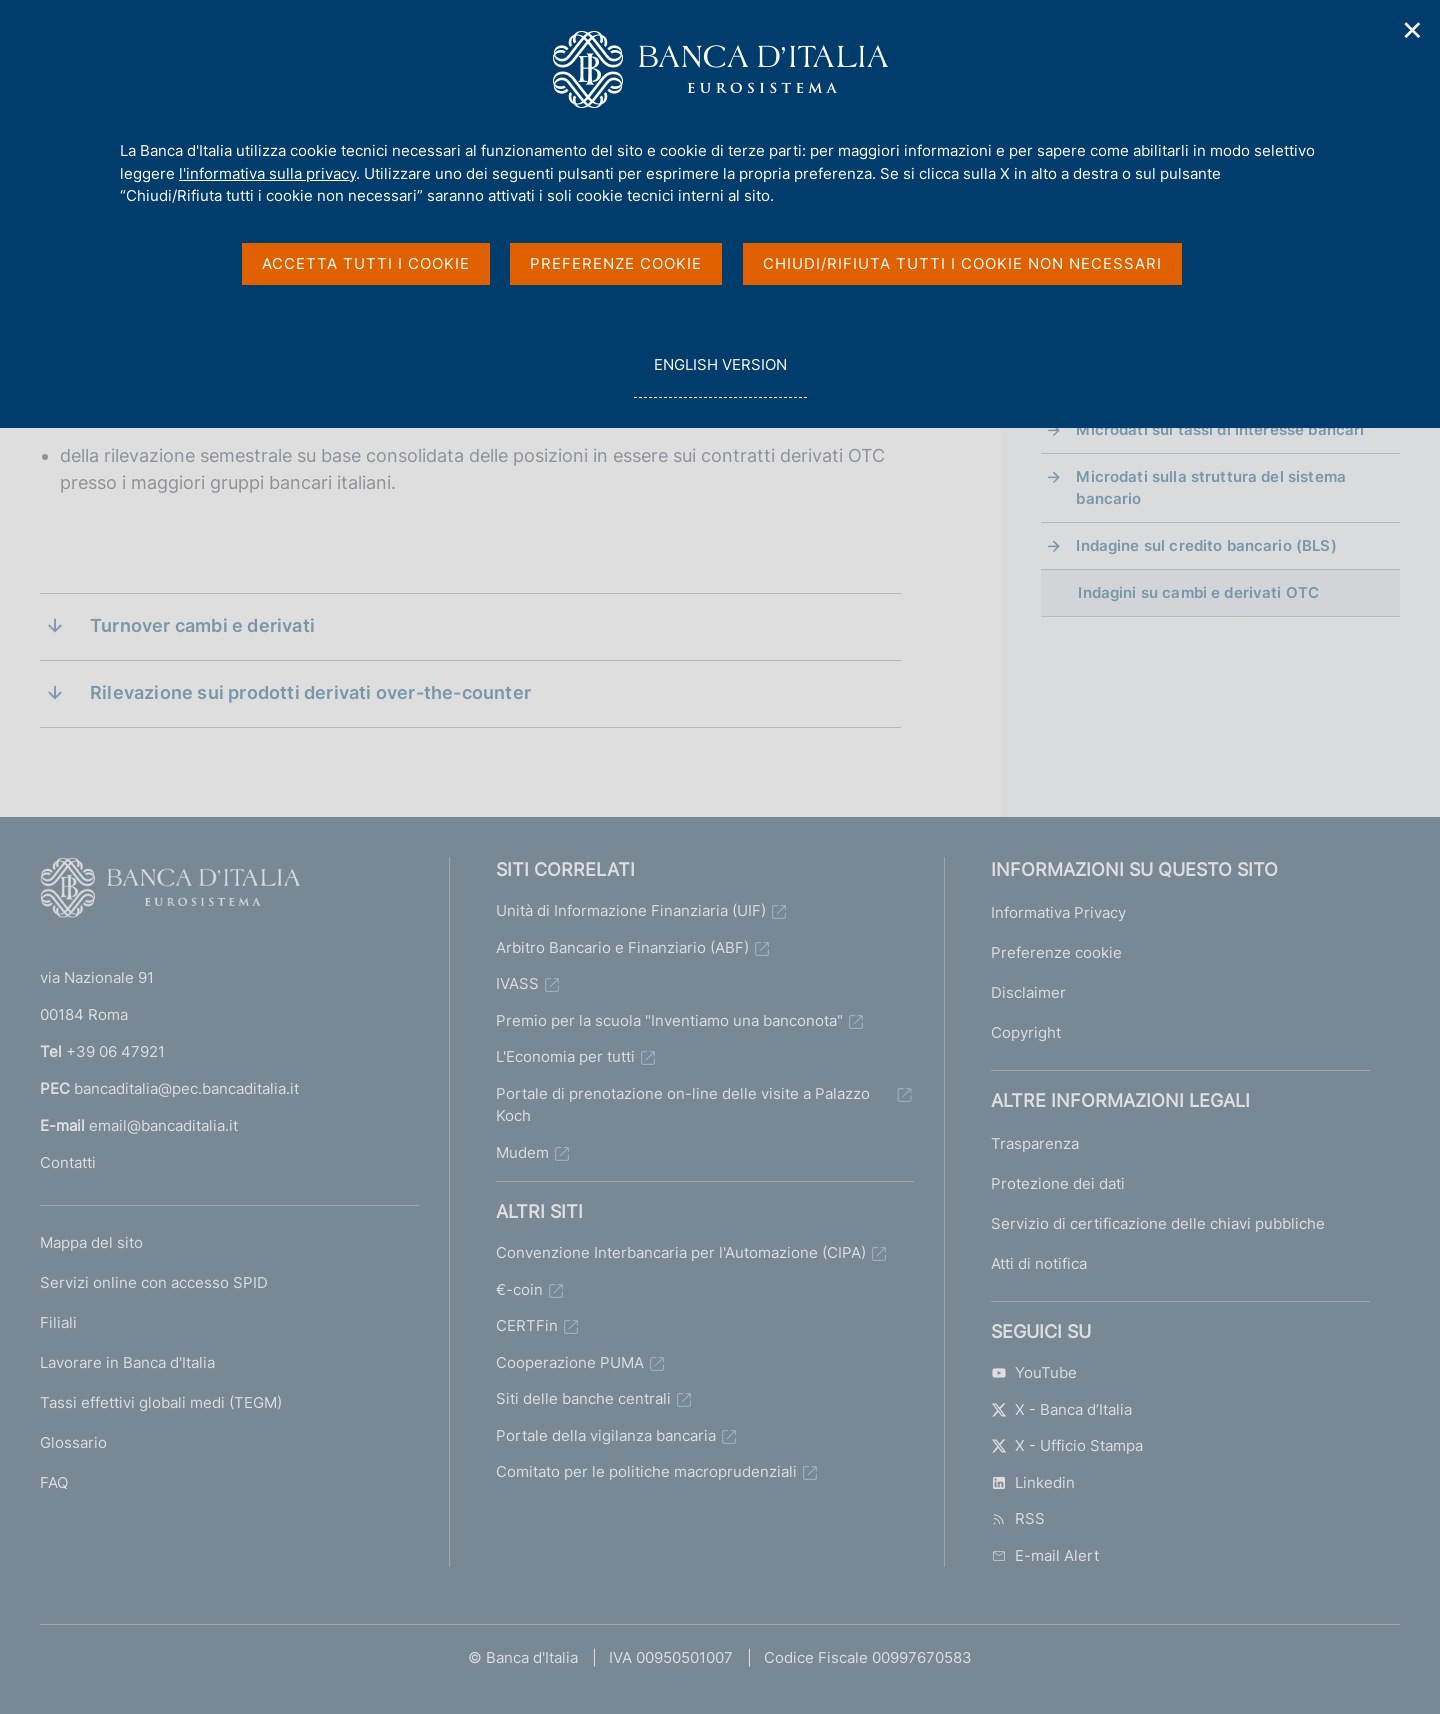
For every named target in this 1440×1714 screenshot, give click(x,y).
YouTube (1034, 1372)
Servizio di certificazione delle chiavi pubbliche (1158, 1223)
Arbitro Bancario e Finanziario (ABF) (622, 947)
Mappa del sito (91, 1242)
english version (720, 375)
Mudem (522, 1152)
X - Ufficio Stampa (1067, 1445)
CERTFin (527, 1325)
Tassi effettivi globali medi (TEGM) (161, 1402)
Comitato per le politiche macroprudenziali (646, 1471)
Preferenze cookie (1056, 952)
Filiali (58, 1322)
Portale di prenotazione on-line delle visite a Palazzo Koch (683, 1105)
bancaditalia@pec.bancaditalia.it (186, 1088)
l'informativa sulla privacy (267, 173)
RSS (1018, 1518)
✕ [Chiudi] (1413, 30)
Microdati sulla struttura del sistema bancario (1211, 487)
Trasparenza (1035, 1143)
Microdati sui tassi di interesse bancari (1220, 429)
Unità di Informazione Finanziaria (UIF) (631, 910)
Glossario (73, 1442)
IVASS (517, 983)
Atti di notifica (1039, 1263)
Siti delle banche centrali (583, 1398)
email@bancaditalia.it (163, 1125)
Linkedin (1033, 1482)
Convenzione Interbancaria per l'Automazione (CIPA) (681, 1252)
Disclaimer (1028, 992)
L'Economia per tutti (565, 1056)
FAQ (54, 1482)
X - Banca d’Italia (1061, 1409)
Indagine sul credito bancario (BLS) (1206, 545)
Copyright (1026, 1032)
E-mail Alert (1045, 1555)
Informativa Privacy (1058, 912)
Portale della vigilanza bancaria (606, 1435)
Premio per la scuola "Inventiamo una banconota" (669, 1020)
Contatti (68, 1162)
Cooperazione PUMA (570, 1362)
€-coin (519, 1289)
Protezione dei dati (1058, 1183)
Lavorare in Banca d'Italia (127, 1362)
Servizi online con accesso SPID (154, 1282)
